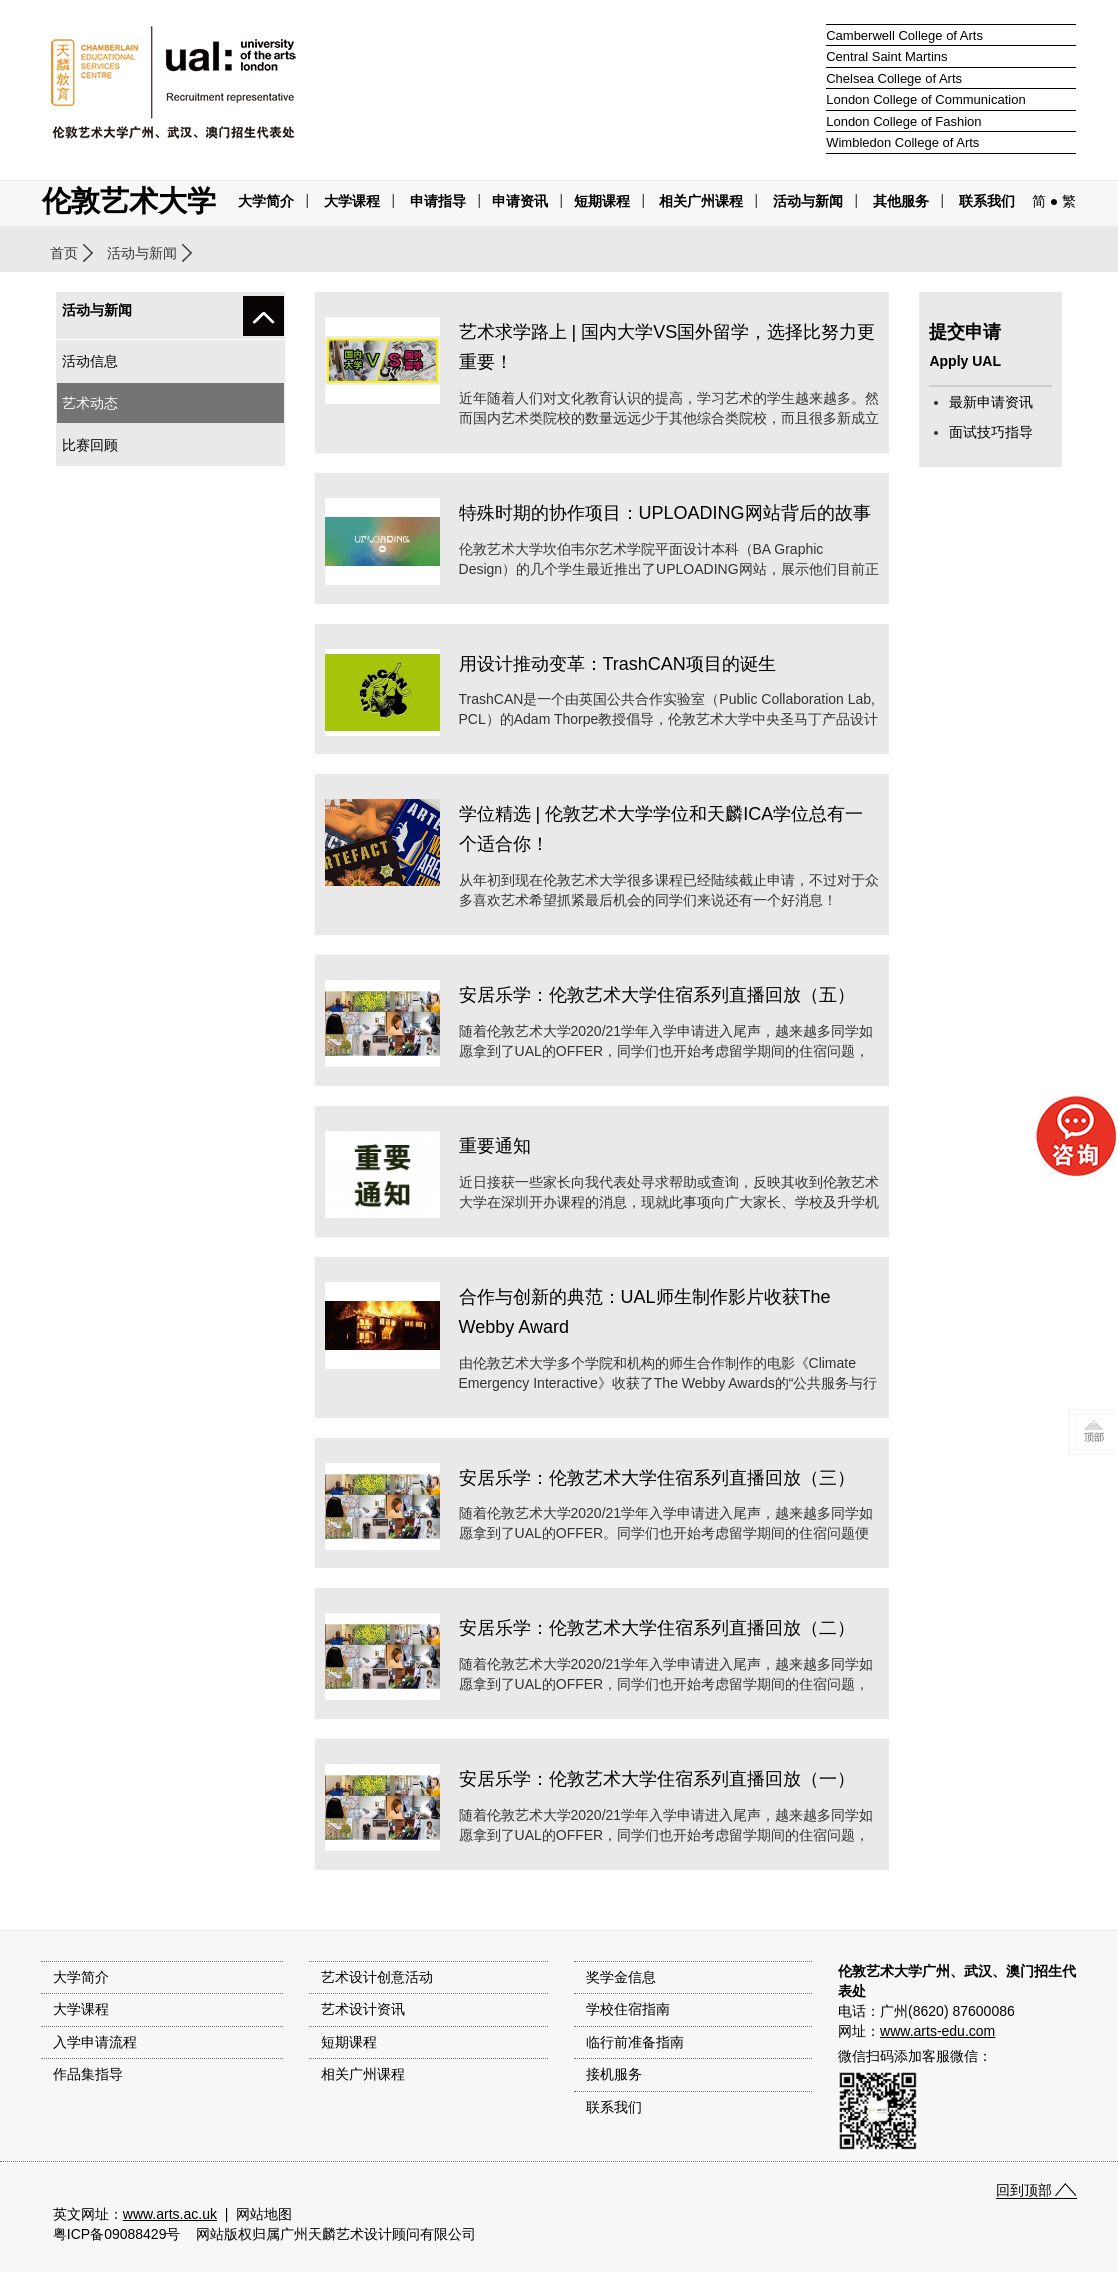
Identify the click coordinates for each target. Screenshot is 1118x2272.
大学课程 (352, 201)
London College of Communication (925, 99)
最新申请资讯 (991, 402)
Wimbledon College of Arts (902, 142)
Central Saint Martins (886, 56)
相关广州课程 (363, 2074)
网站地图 (264, 2214)
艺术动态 (90, 403)
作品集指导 (88, 2074)
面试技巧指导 (991, 432)
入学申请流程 (95, 2042)
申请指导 (438, 201)
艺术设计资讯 (363, 2009)
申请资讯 (520, 201)
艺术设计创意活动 (377, 1977)
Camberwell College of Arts (904, 35)
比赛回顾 (90, 445)
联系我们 (987, 201)
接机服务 (614, 2074)
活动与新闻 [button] (808, 201)
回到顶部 (1024, 2190)
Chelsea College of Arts (894, 78)
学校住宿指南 (628, 2009)
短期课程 (602, 201)
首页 (64, 253)
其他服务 (901, 201)
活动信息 (90, 361)
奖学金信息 (621, 1977)
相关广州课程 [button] (701, 201)
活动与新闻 (142, 253)
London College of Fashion (903, 121)
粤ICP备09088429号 (117, 2234)
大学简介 (266, 201)
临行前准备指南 (635, 2042)
